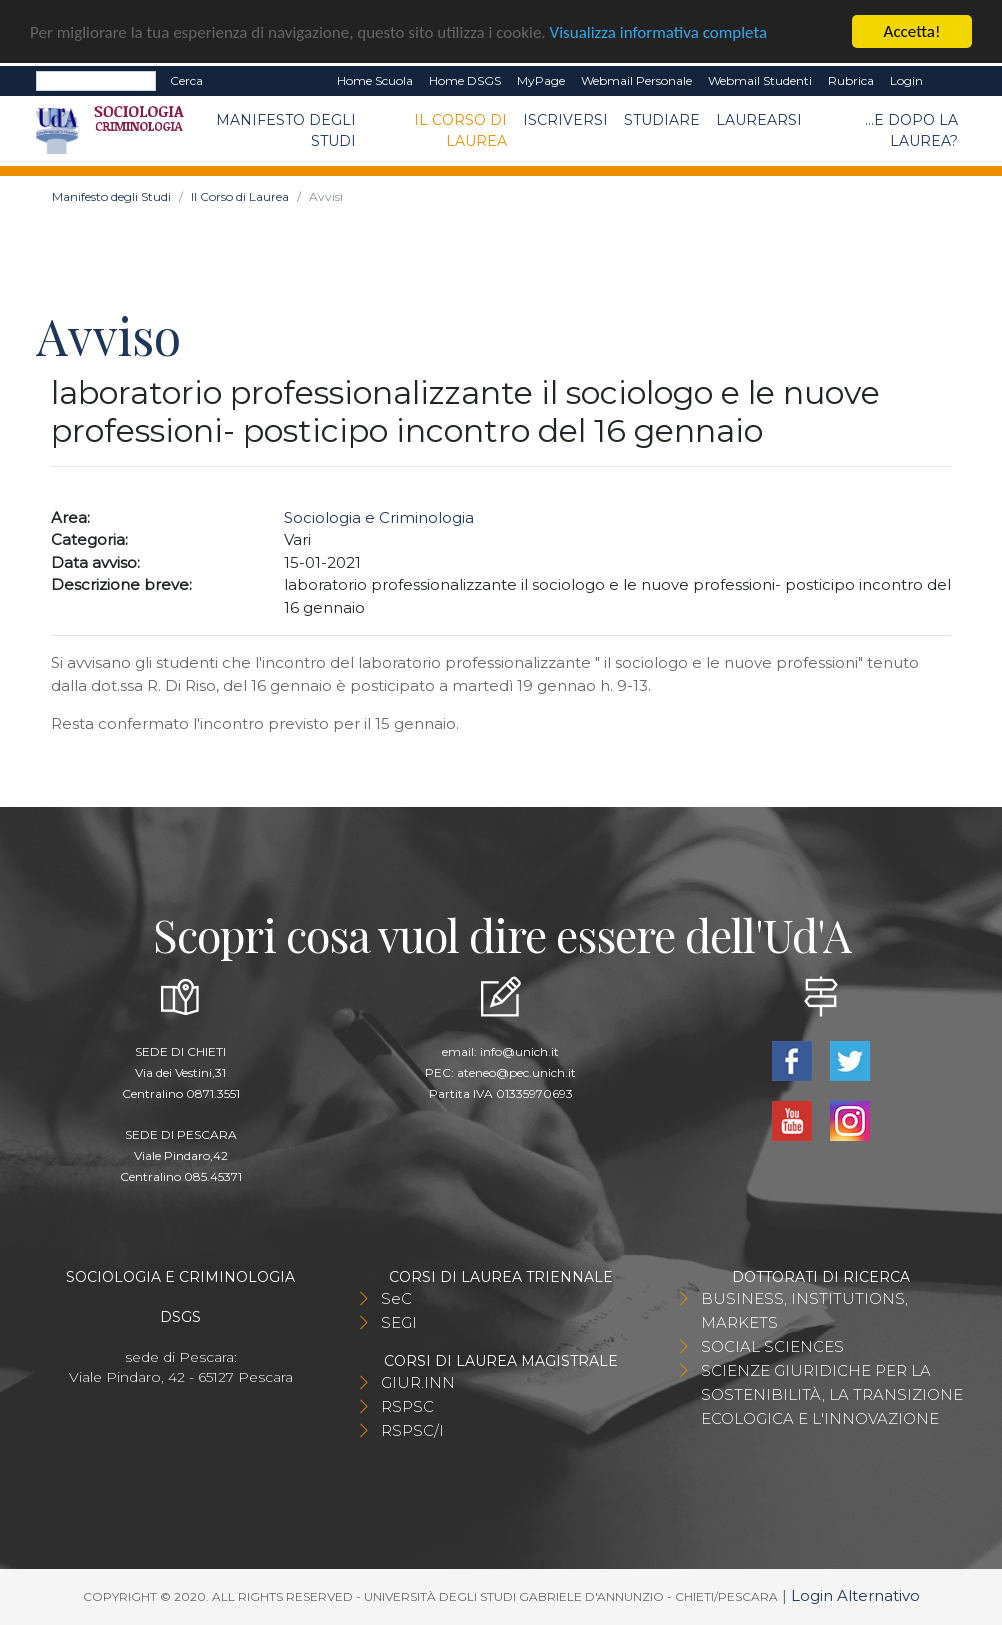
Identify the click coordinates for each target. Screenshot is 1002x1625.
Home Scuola (375, 80)
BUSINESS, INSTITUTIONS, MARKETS (804, 1310)
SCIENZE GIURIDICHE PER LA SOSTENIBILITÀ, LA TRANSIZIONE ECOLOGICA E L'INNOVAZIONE (832, 1394)
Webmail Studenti (760, 80)
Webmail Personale (636, 80)
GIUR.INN (418, 1382)
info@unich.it (519, 1051)
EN (948, 81)
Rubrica (851, 80)
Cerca (186, 80)
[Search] (96, 81)
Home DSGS (465, 80)
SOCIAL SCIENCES (772, 1346)
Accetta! (912, 31)
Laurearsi (759, 120)
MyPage (541, 80)
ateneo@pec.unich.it (516, 1072)
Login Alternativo (855, 1595)
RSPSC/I (412, 1430)
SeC (396, 1298)
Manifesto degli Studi (286, 130)
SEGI (399, 1322)
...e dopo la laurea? (911, 130)
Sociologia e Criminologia (379, 517)
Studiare (662, 120)
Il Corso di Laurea (460, 130)
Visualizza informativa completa (659, 31)
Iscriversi (565, 120)
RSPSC (407, 1406)
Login (906, 80)
